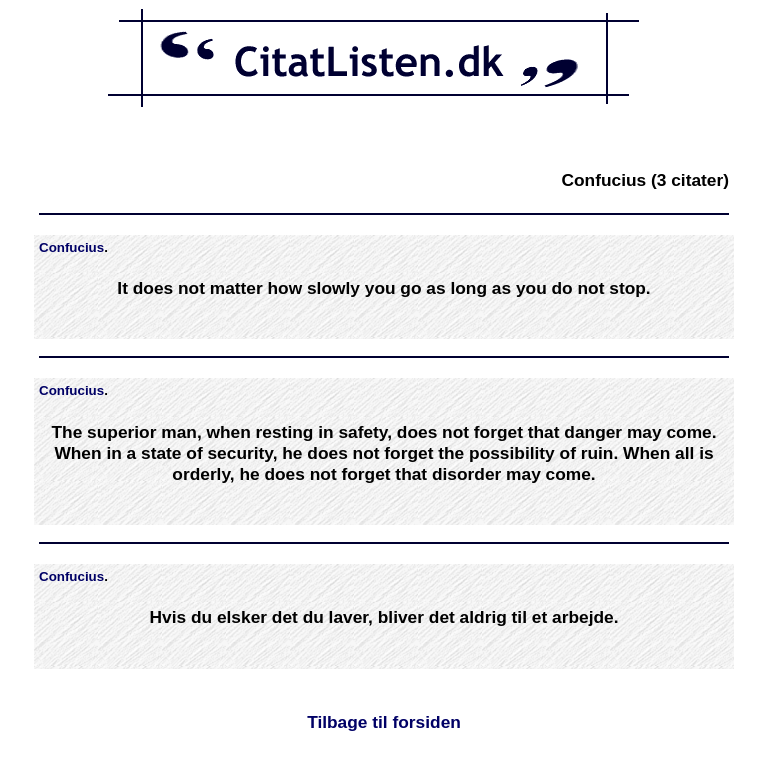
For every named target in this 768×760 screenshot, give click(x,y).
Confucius (71, 247)
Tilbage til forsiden (384, 722)
